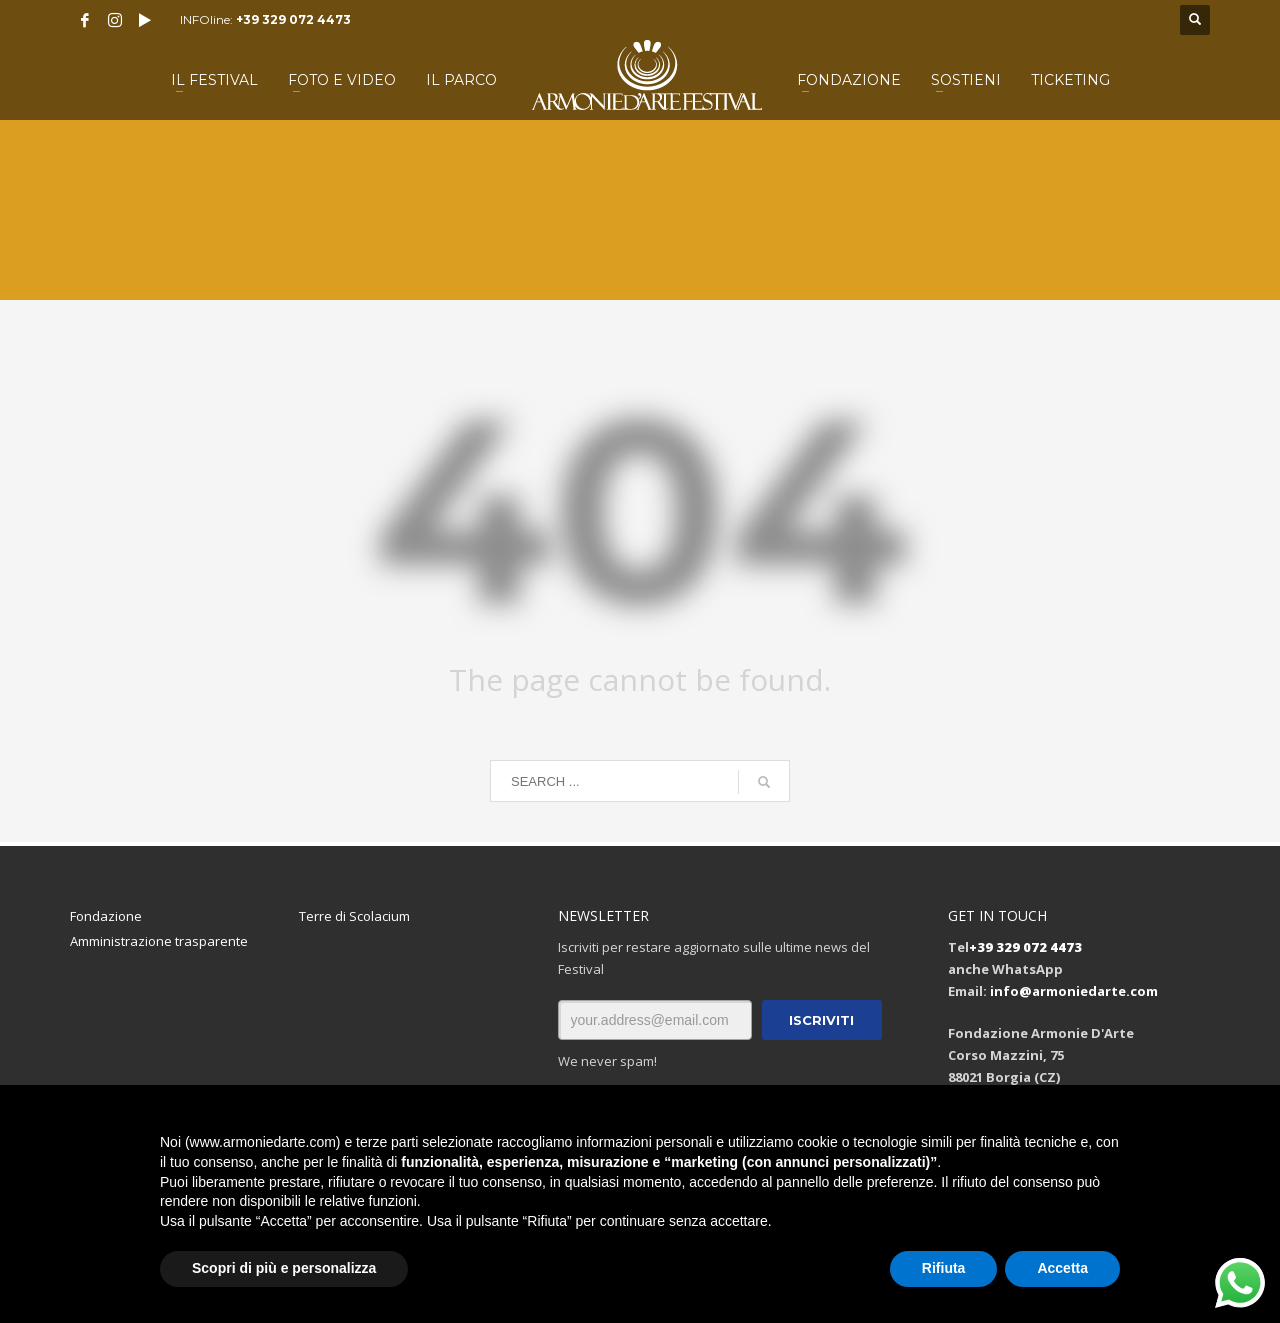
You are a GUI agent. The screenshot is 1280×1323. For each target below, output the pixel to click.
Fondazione (106, 916)
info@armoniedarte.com (1074, 991)
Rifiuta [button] (944, 1268)
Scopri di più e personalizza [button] (284, 1268)
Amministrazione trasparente (159, 941)
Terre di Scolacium (354, 916)
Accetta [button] (1062, 1268)
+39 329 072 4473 (293, 19)
